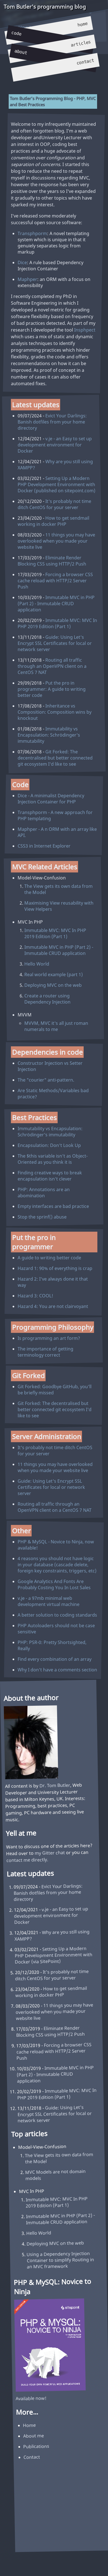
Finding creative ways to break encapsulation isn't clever (50, 1175)
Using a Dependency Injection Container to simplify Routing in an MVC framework (60, 2260)
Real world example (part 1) (53, 974)
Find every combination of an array (54, 1659)
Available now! (31, 2398)
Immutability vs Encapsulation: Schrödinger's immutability (49, 734)
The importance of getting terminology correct (45, 1351)
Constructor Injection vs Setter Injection (50, 1066)
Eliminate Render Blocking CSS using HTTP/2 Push (52, 560)
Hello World (36, 964)
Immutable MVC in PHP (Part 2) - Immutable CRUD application (56, 603)
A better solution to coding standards (57, 1615)
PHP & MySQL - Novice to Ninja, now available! (56, 1544)
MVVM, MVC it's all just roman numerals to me (56, 1026)
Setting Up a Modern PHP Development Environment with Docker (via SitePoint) (53, 1955)
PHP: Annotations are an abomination (44, 1192)
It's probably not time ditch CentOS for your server (54, 504)
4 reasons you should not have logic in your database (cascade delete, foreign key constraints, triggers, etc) (57, 1564)
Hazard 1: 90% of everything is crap (55, 1268)
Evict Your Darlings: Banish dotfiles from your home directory (52, 421)
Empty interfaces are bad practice (53, 1206)
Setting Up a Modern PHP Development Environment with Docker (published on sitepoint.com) (56, 484)
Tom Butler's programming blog (44, 6)
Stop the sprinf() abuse (42, 1217)
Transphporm (32, 233)
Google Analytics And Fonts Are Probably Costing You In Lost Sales (54, 1584)
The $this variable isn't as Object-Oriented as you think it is (53, 1159)
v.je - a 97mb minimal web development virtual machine (48, 1601)
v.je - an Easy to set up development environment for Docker (55, 444)
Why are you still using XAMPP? (55, 464)
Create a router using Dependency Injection (47, 998)
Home (82, 24)
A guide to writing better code (49, 1258)
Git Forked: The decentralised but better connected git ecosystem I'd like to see (55, 757)
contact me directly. (27, 1859)
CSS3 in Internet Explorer (44, 846)
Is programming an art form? (49, 1338)
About (20, 52)
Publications (36, 2446)
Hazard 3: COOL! (35, 1296)
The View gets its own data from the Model (58, 889)
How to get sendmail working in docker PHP (53, 521)
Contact (85, 62)
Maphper (27, 279)
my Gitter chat (50, 1852)
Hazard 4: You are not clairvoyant (53, 1306)
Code (16, 33)
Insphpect (84, 330)
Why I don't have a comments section (57, 1669)
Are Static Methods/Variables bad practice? (53, 1093)
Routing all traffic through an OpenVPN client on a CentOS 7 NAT (52, 666)
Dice (22, 262)
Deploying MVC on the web (53, 985)
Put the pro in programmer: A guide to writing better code (52, 689)
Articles (81, 43)
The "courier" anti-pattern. (46, 1080)
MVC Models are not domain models (55, 2174)
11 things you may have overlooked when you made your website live (56, 540)
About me (33, 2435)
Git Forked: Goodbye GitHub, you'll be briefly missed (54, 1389)
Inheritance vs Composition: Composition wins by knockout (54, 711)
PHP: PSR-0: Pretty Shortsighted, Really (52, 1645)
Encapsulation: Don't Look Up (49, 1145)
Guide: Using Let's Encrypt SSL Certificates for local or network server (55, 643)
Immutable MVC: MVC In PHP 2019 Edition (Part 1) (57, 623)
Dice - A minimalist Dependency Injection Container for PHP (51, 799)
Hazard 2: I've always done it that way (53, 1282)
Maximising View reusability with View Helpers (58, 906)
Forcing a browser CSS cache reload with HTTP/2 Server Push (55, 580)
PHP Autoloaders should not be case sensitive (56, 1628)
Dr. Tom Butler (54, 1785)
